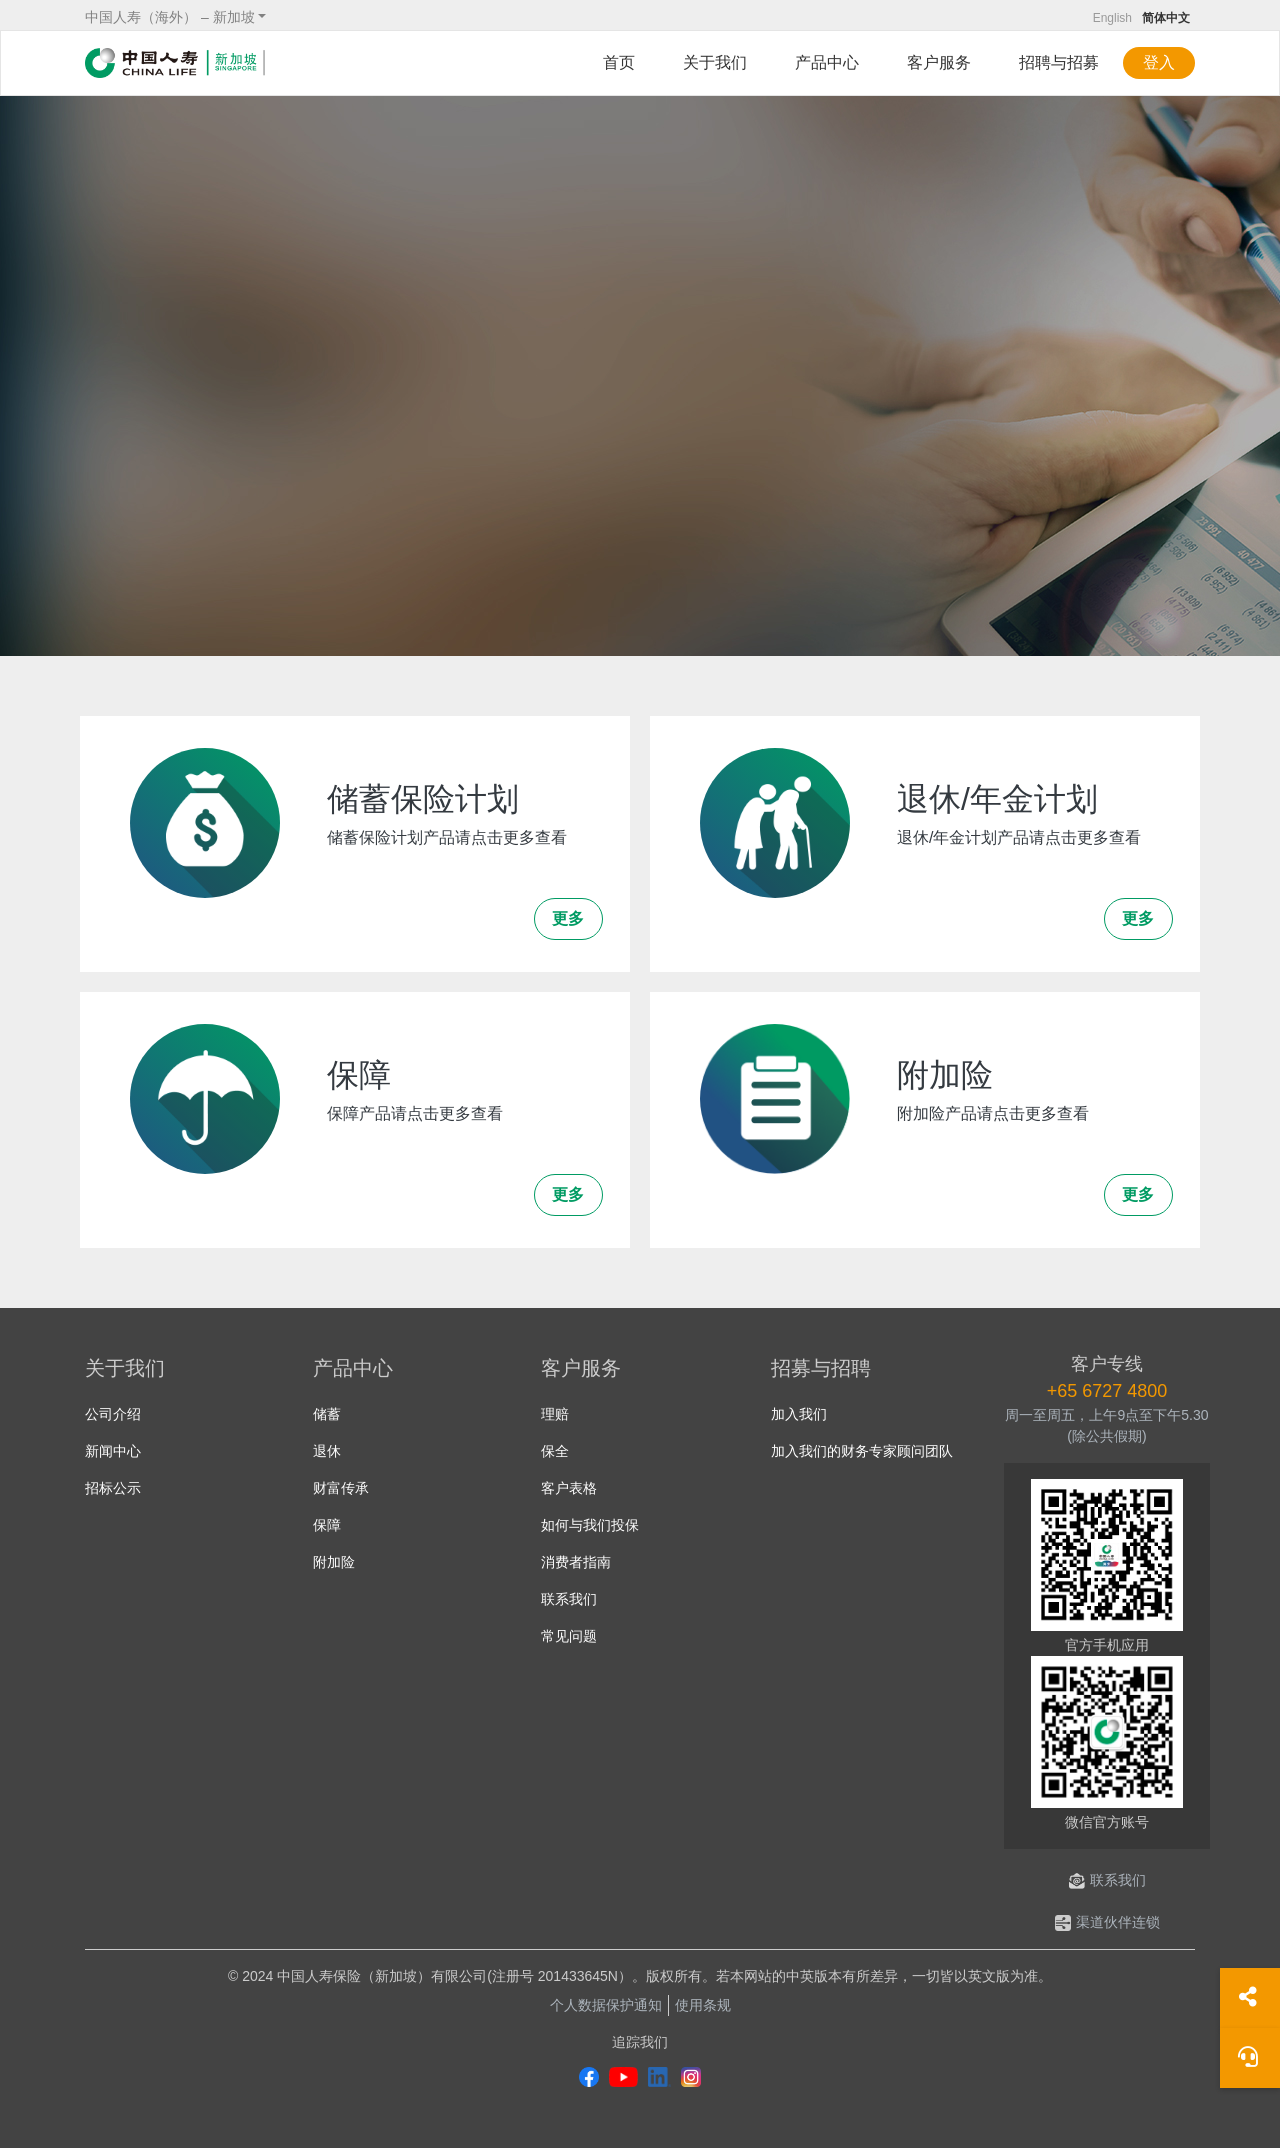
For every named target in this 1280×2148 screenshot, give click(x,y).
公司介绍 (113, 1414)
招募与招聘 (821, 1368)
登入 (1159, 62)
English (1112, 18)
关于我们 (715, 62)
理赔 (555, 1414)
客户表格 (569, 1488)
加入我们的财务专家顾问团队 (862, 1451)
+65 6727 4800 (1107, 1391)
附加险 (334, 1562)
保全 (555, 1451)
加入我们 (799, 1414)
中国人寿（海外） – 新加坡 (170, 17)
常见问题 (569, 1636)
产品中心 (827, 62)
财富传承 (341, 1488)
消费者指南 (576, 1562)
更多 (568, 918)
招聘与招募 (1059, 62)
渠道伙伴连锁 (1107, 1922)
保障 (327, 1525)
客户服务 (939, 62)
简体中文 (1166, 18)
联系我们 (569, 1599)
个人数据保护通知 (606, 2005)
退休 (327, 1451)
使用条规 (703, 2005)
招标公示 (113, 1488)
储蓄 (327, 1414)
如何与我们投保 (590, 1525)
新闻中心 (113, 1451)
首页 (619, 62)
